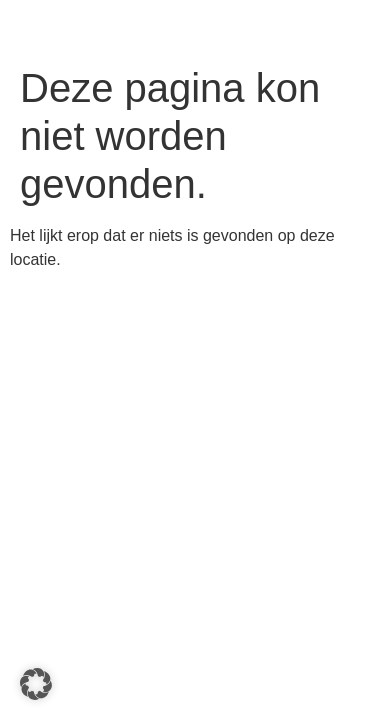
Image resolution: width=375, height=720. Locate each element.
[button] (36, 684)
